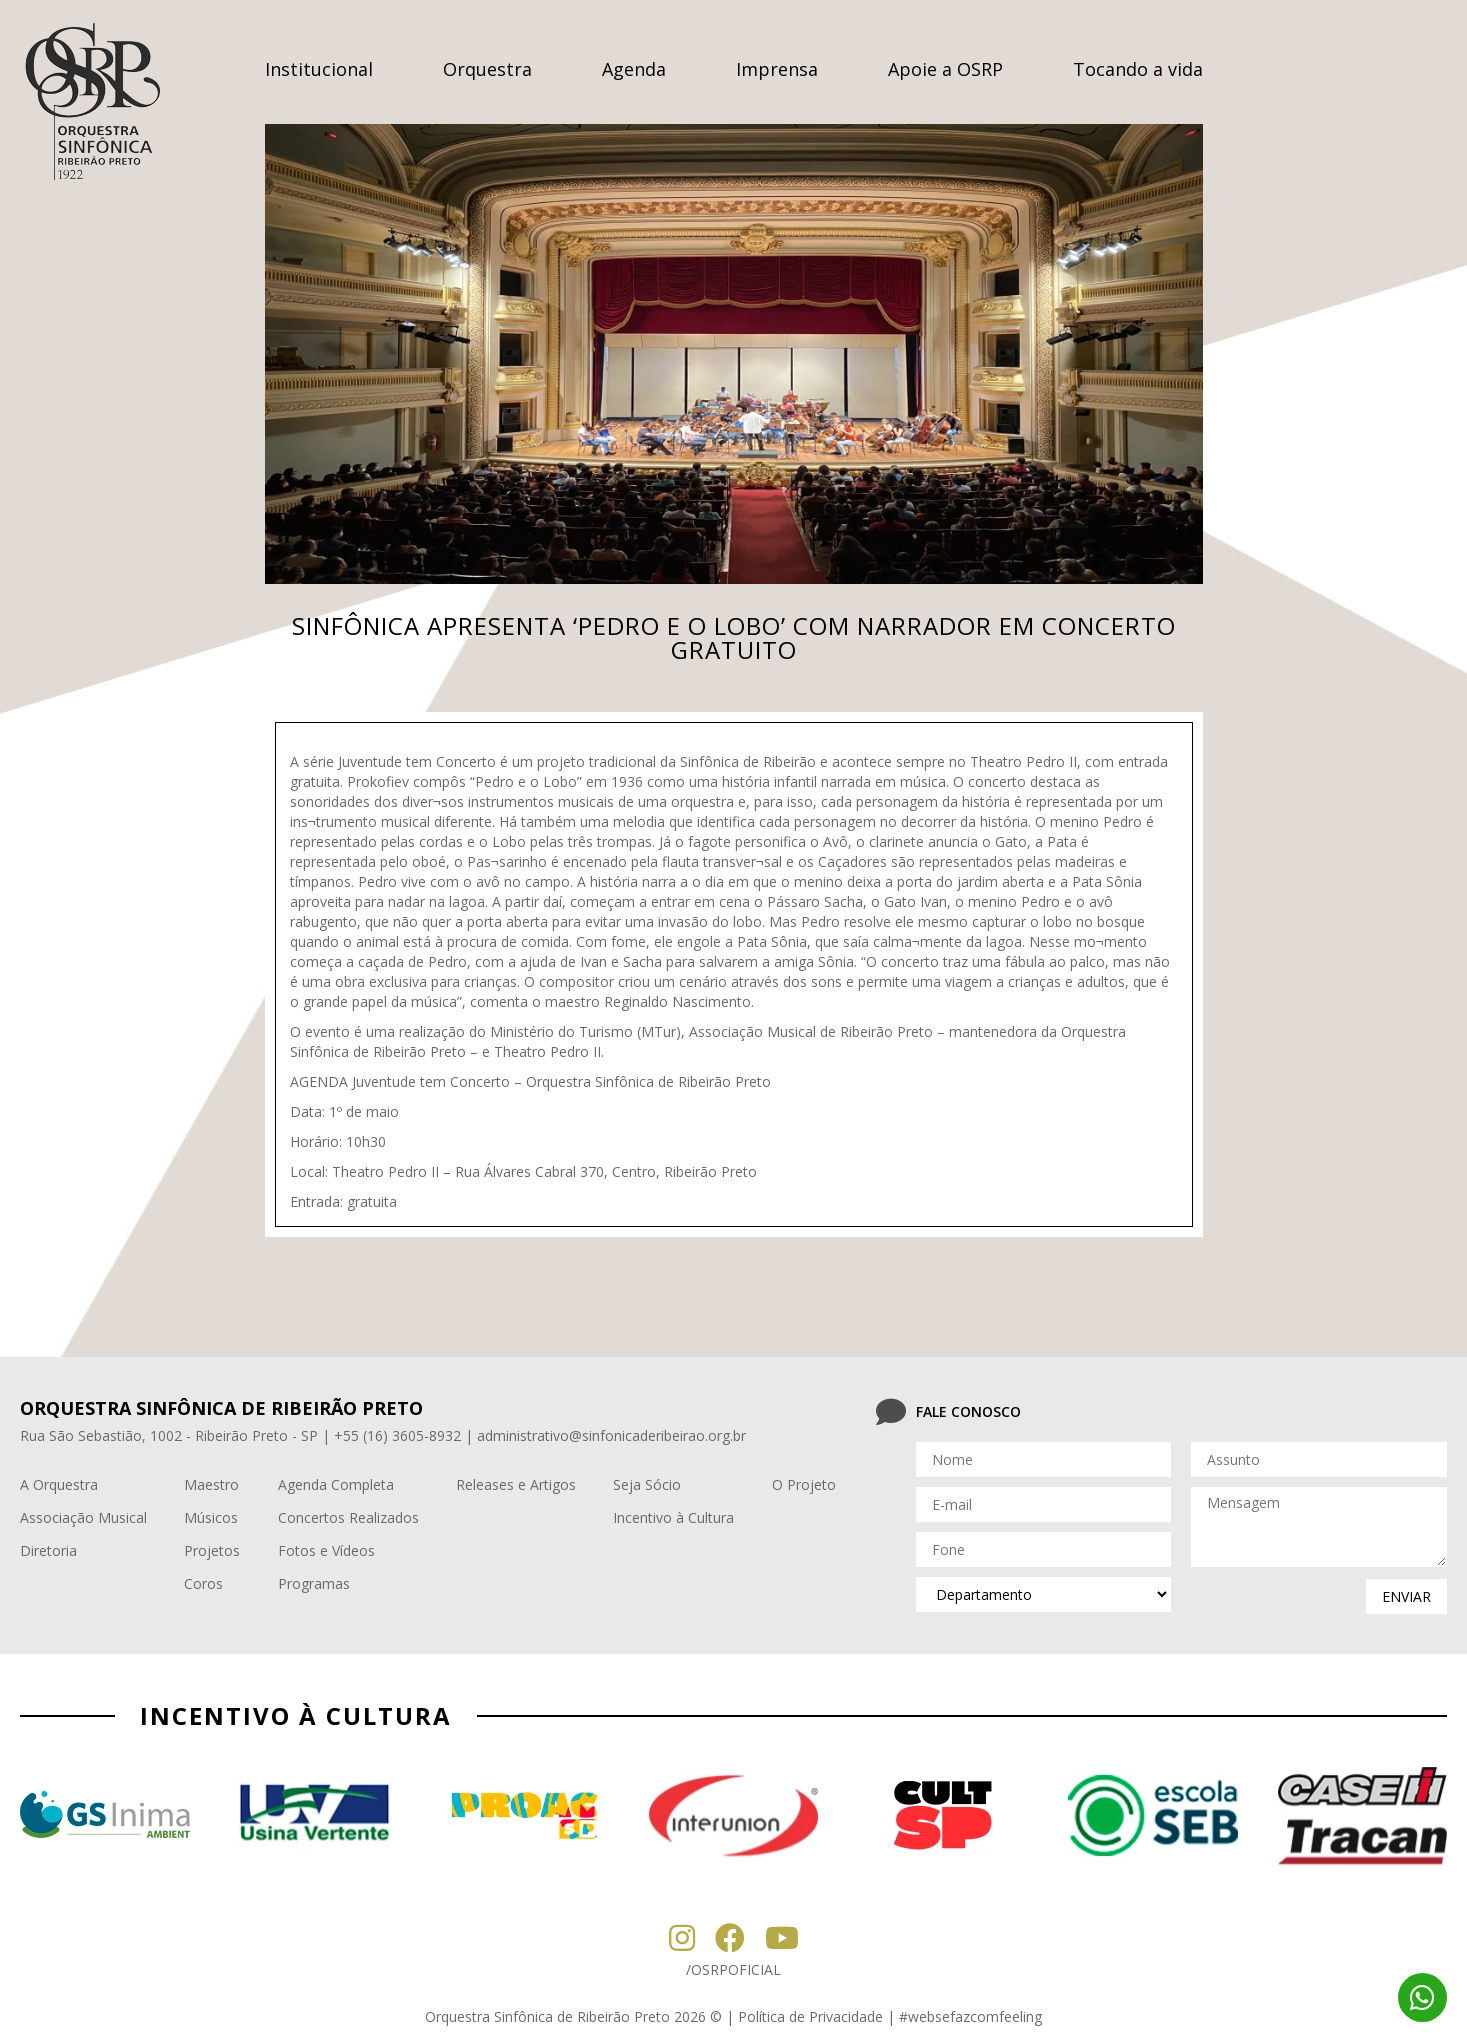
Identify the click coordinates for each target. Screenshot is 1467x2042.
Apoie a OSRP (945, 69)
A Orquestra (59, 1484)
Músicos (211, 1517)
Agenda (634, 69)
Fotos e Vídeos (326, 1550)
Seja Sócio (647, 1484)
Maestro (211, 1484)
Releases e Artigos (516, 1484)
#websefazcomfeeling (970, 2016)
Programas (314, 1583)
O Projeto (804, 1484)
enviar (1406, 1596)
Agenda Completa (336, 1484)
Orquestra (487, 69)
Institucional (319, 69)
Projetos (212, 1550)
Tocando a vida (1138, 69)
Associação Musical (83, 1517)
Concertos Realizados (348, 1517)
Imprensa (777, 69)
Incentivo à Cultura (673, 1517)
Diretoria (48, 1550)
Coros (203, 1583)
